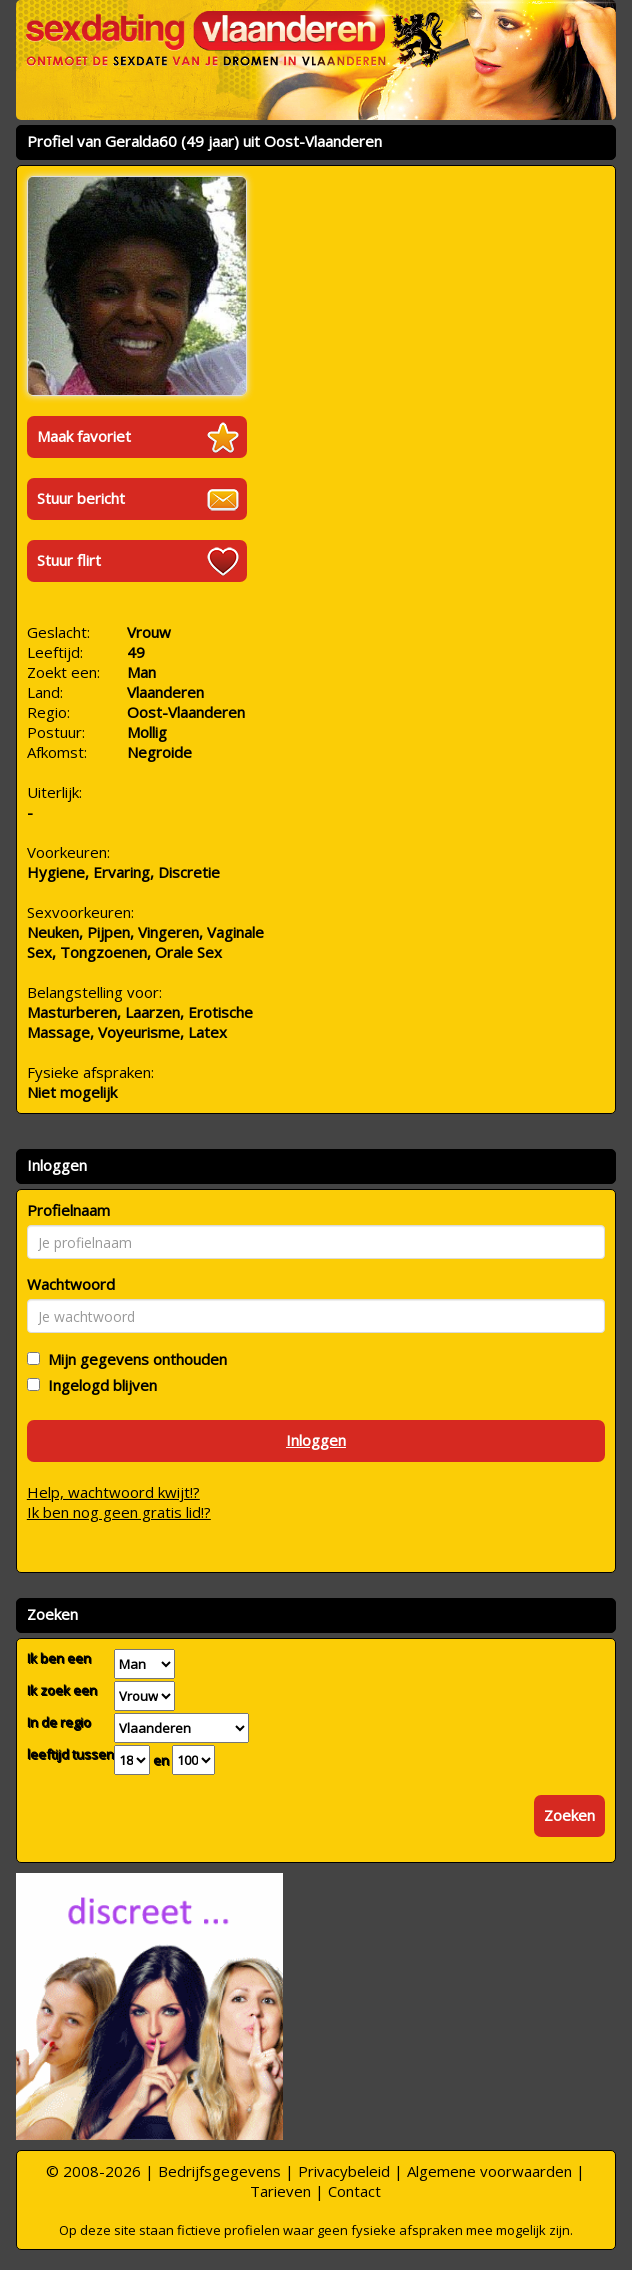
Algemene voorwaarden (489, 2171)
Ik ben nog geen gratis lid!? (119, 1512)
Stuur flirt (69, 560)
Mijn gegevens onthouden (133, 1359)
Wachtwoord (71, 1284)
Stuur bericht (81, 498)
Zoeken (569, 1815)
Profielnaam (68, 1210)
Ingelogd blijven (98, 1385)
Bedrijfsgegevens (219, 2171)
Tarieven (280, 2191)
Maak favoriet (84, 436)
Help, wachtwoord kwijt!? (113, 1492)
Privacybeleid (344, 2171)
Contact (354, 2191)
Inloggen (316, 1440)
